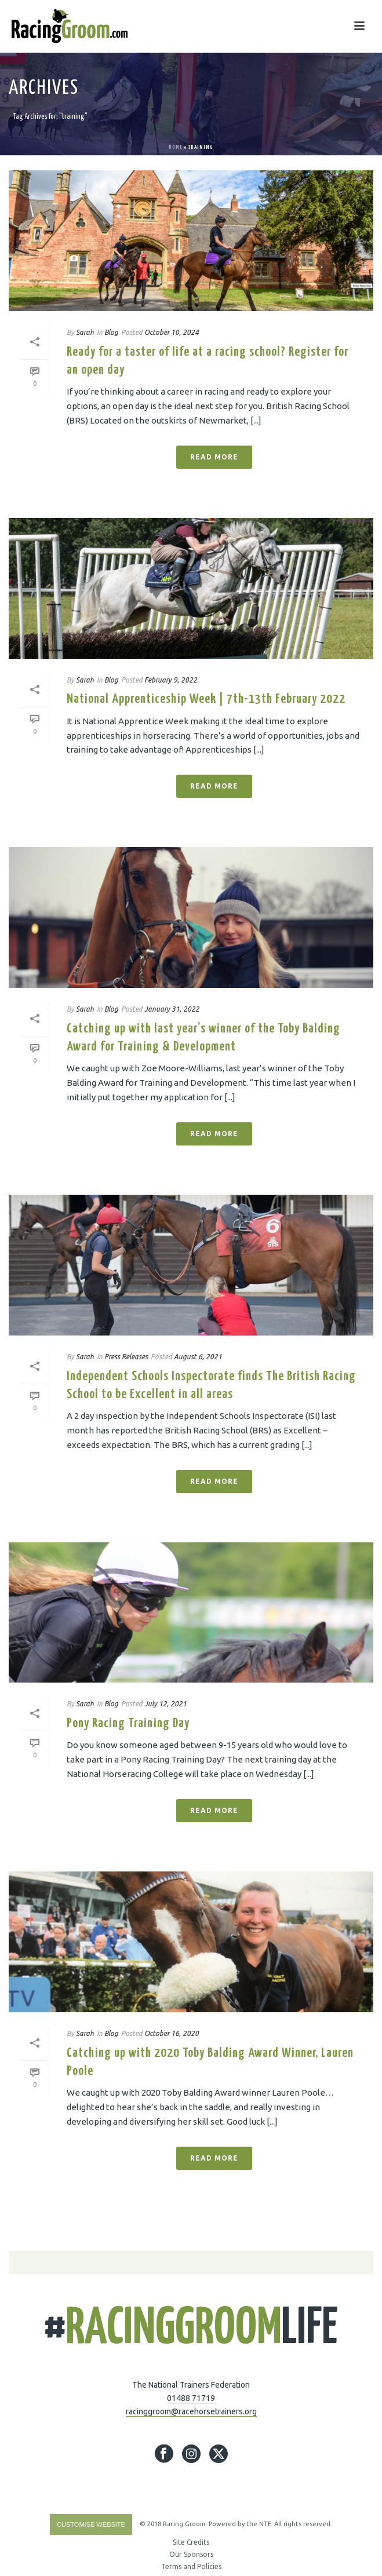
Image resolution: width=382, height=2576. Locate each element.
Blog (111, 332)
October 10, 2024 (171, 332)
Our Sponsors (191, 2554)
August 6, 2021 (198, 1356)
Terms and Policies (191, 2566)
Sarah (85, 332)
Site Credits (191, 2542)
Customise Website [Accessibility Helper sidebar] (91, 2524)
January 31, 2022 (171, 1009)
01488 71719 (191, 2398)
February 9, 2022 (170, 680)
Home (176, 147)
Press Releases (126, 1356)
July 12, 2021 (165, 1703)
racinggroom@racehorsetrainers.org (191, 2411)
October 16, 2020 (171, 2033)
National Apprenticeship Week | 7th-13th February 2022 (206, 699)
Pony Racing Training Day (128, 1723)
